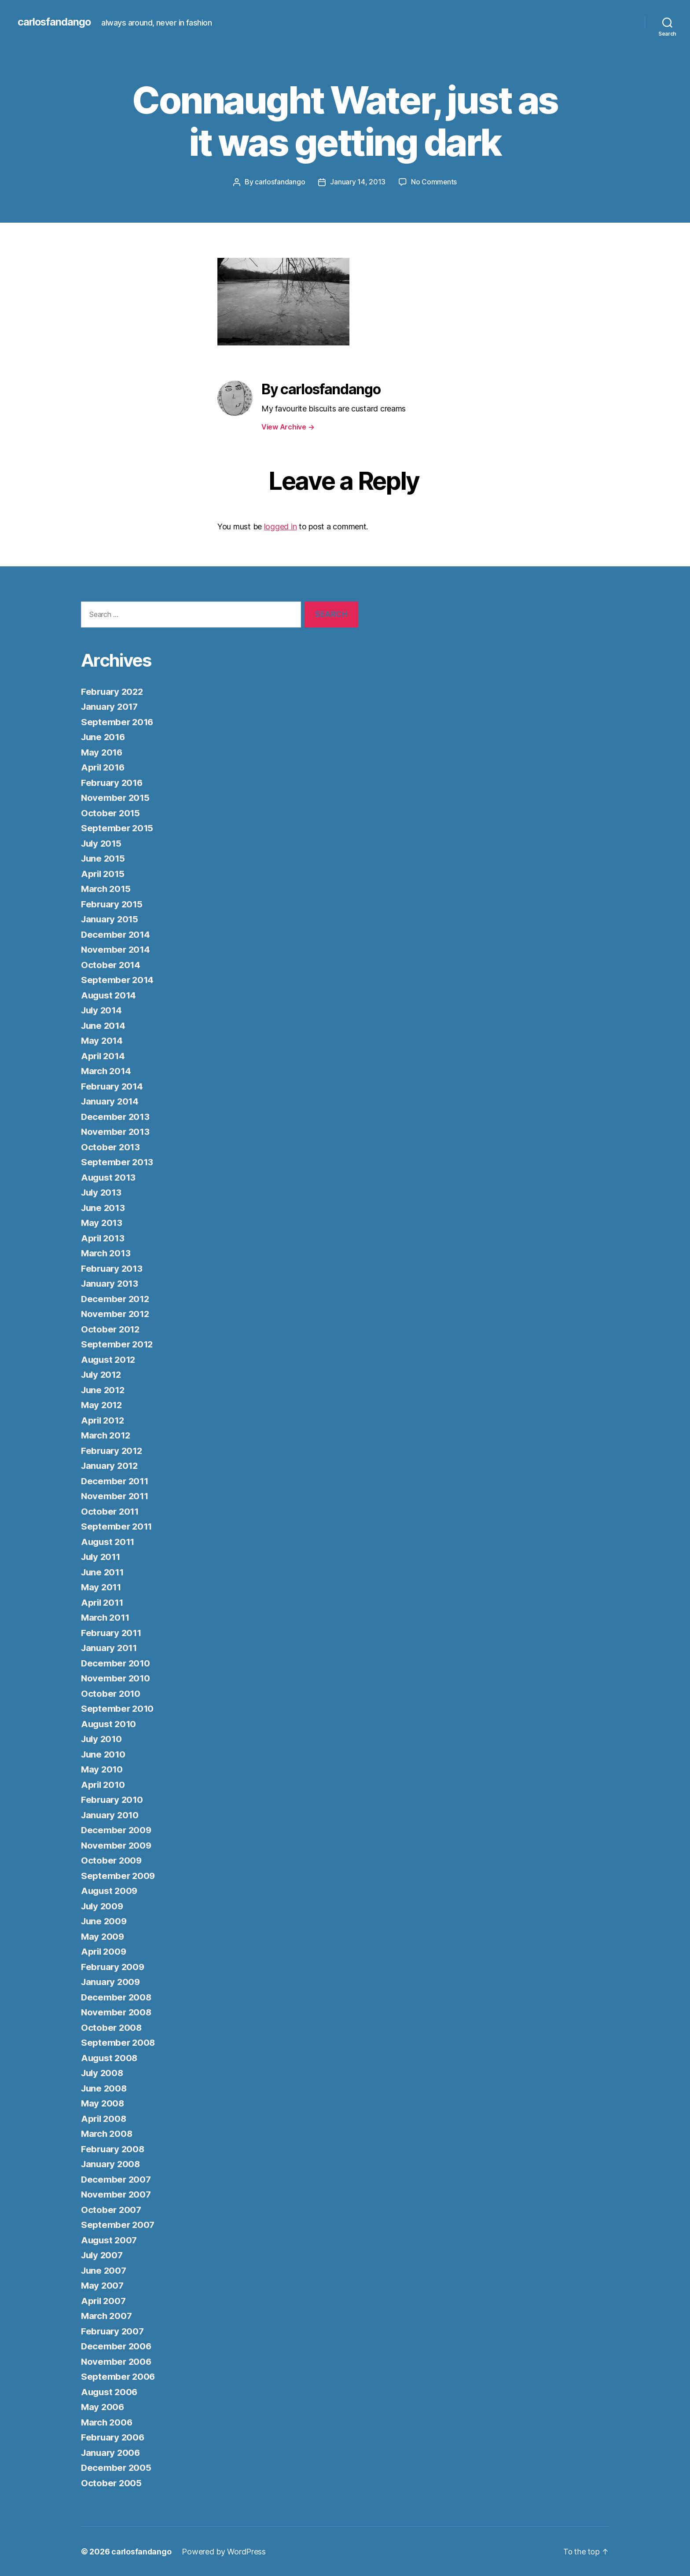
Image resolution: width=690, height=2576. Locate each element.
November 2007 (117, 2193)
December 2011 (115, 1480)
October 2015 (111, 812)
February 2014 (113, 1085)
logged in (280, 526)
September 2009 (118, 1875)
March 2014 (107, 1070)
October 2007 (112, 2209)
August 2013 (109, 1176)
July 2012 (102, 1374)
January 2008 (112, 2163)
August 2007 (110, 2239)
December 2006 (117, 2345)
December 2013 (116, 1116)
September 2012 (117, 1343)
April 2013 (103, 1237)
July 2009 (103, 1905)
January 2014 (111, 1100)
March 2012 (106, 1434)
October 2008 (112, 2027)
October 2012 (111, 1328)
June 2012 (104, 1389)
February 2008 (114, 2148)
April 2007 (104, 2300)
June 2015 (104, 857)
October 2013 (111, 1146)
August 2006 (110, 2391)
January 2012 (111, 1465)
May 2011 (102, 1586)
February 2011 (112, 1632)
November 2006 (117, 2361)
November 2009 (117, 1844)
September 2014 (118, 979)
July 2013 (102, 1191)
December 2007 (117, 2178)
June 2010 (104, 1753)
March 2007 (107, 2315)
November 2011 (115, 1495)
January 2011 (110, 1647)
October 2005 (112, 2482)
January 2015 (111, 918)
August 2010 (109, 1723)
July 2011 (102, 1556)
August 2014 (109, 994)
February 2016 (113, 782)
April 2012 (103, 1419)
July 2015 (102, 842)
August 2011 (109, 1541)
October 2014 (111, 964)
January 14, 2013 (357, 181)
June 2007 (104, 2269)
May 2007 (103, 2284)
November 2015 (116, 797)
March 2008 (107, 2133)
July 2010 (103, 1738)
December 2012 (116, 1298)
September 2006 (118, 2376)
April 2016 (104, 766)
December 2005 (117, 2467)
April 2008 (104, 2118)
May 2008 (103, 2102)
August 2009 (110, 1890)
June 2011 (103, 1571)
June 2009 (105, 1920)
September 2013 (117, 1161)
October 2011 (110, 1510)
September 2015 (117, 827)
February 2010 (113, 1799)
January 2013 (111, 1282)
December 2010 (116, 1662)
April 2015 (103, 873)
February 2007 (113, 2330)
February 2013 (113, 1267)
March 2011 (106, 1616)
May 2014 (102, 1040)
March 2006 (107, 2421)
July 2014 (103, 1009)
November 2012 (116, 1313)
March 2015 (106, 888)
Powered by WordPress (225, 2551)
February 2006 (114, 2436)
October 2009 (112, 1859)
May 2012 (102, 1404)
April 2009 (104, 1950)
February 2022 (113, 691)
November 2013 (116, 1131)
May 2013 (102, 1222)
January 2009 (112, 1981)
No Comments (434, 181)
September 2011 (117, 1525)
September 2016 (118, 721)
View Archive (287, 426)
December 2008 (117, 1996)
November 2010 (116, 1677)
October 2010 (111, 1693)
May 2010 (102, 1768)
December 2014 (116, 933)
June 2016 (104, 736)
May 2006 (103, 2406)
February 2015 (113, 903)
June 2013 (104, 1207)
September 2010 (118, 1708)
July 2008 (103, 2072)
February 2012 (113, 1450)
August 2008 (110, 2057)
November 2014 (116, 948)
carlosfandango (55, 22)
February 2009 (114, 1966)
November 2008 (117, 2011)
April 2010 (104, 1784)
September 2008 (118, 2042)
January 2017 (111, 706)
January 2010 (111, 1814)
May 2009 (103, 1935)
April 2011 (103, 1601)
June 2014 (104, 1025)
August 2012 (109, 1359)
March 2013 (106, 1252)
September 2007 (118, 2224)
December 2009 (117, 1829)
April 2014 (104, 1055)
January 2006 (112, 2452)
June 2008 (105, 2087)
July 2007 (103, 2254)
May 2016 (102, 751)
